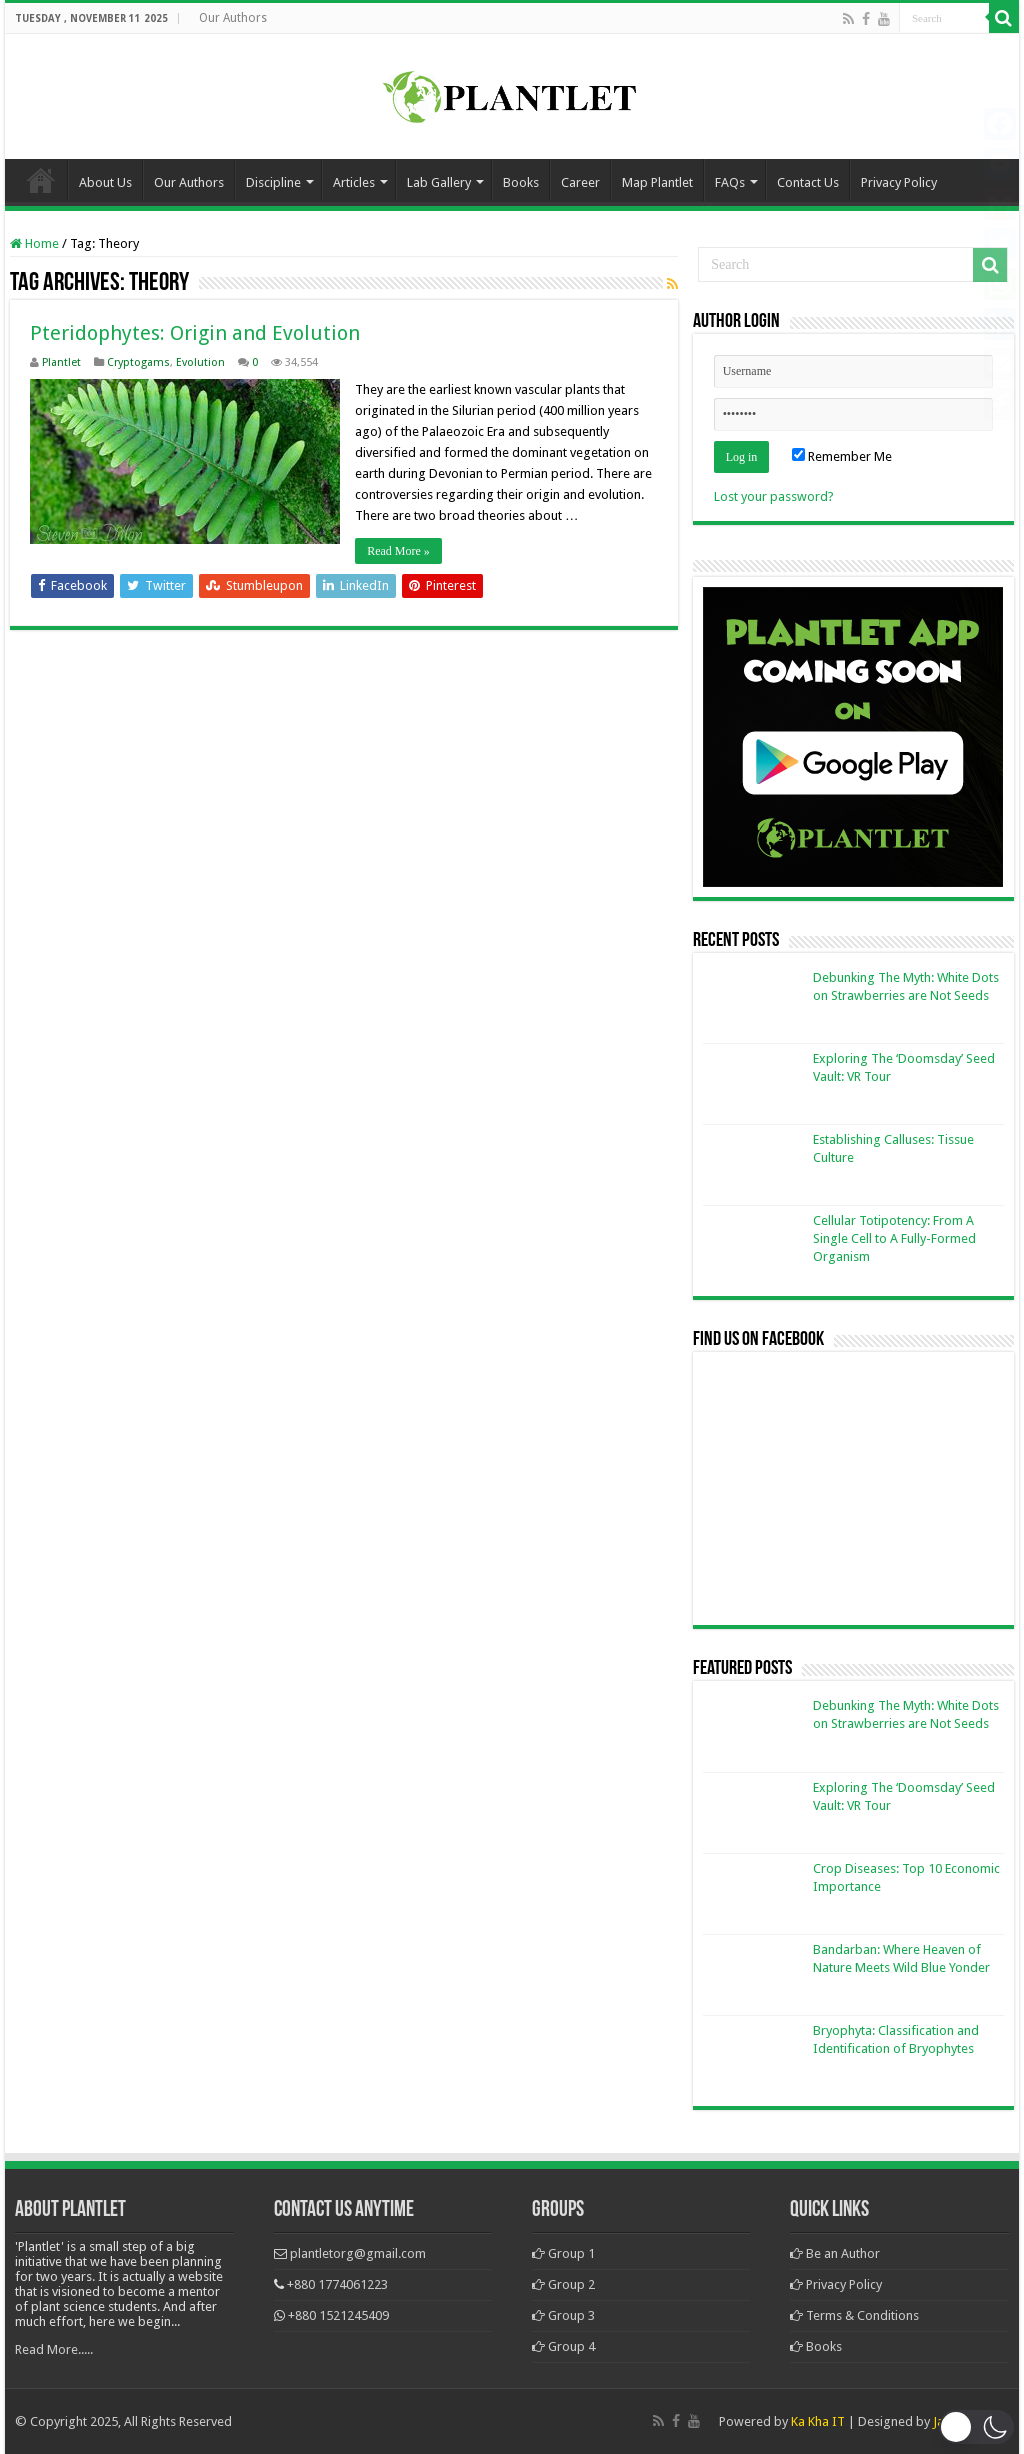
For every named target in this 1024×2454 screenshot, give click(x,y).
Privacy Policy (899, 182)
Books (521, 182)
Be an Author (835, 2253)
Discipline (273, 182)
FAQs (730, 182)
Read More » (398, 551)
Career (580, 182)
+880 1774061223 (337, 2284)
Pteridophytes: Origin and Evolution (195, 333)
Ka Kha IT (818, 2421)
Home (41, 180)
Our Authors (233, 18)
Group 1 (563, 2253)
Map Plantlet (657, 182)
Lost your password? (774, 496)
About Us (105, 182)
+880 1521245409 (338, 2315)
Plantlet (61, 362)
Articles (354, 182)
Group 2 (563, 2284)
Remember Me (842, 456)
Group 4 (563, 2346)
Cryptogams (138, 362)
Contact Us (808, 182)
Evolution (200, 362)
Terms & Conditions (854, 2315)
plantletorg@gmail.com (358, 2253)
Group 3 (563, 2315)
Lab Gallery (439, 182)
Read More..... (54, 2349)
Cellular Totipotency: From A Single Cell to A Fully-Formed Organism (894, 1238)
